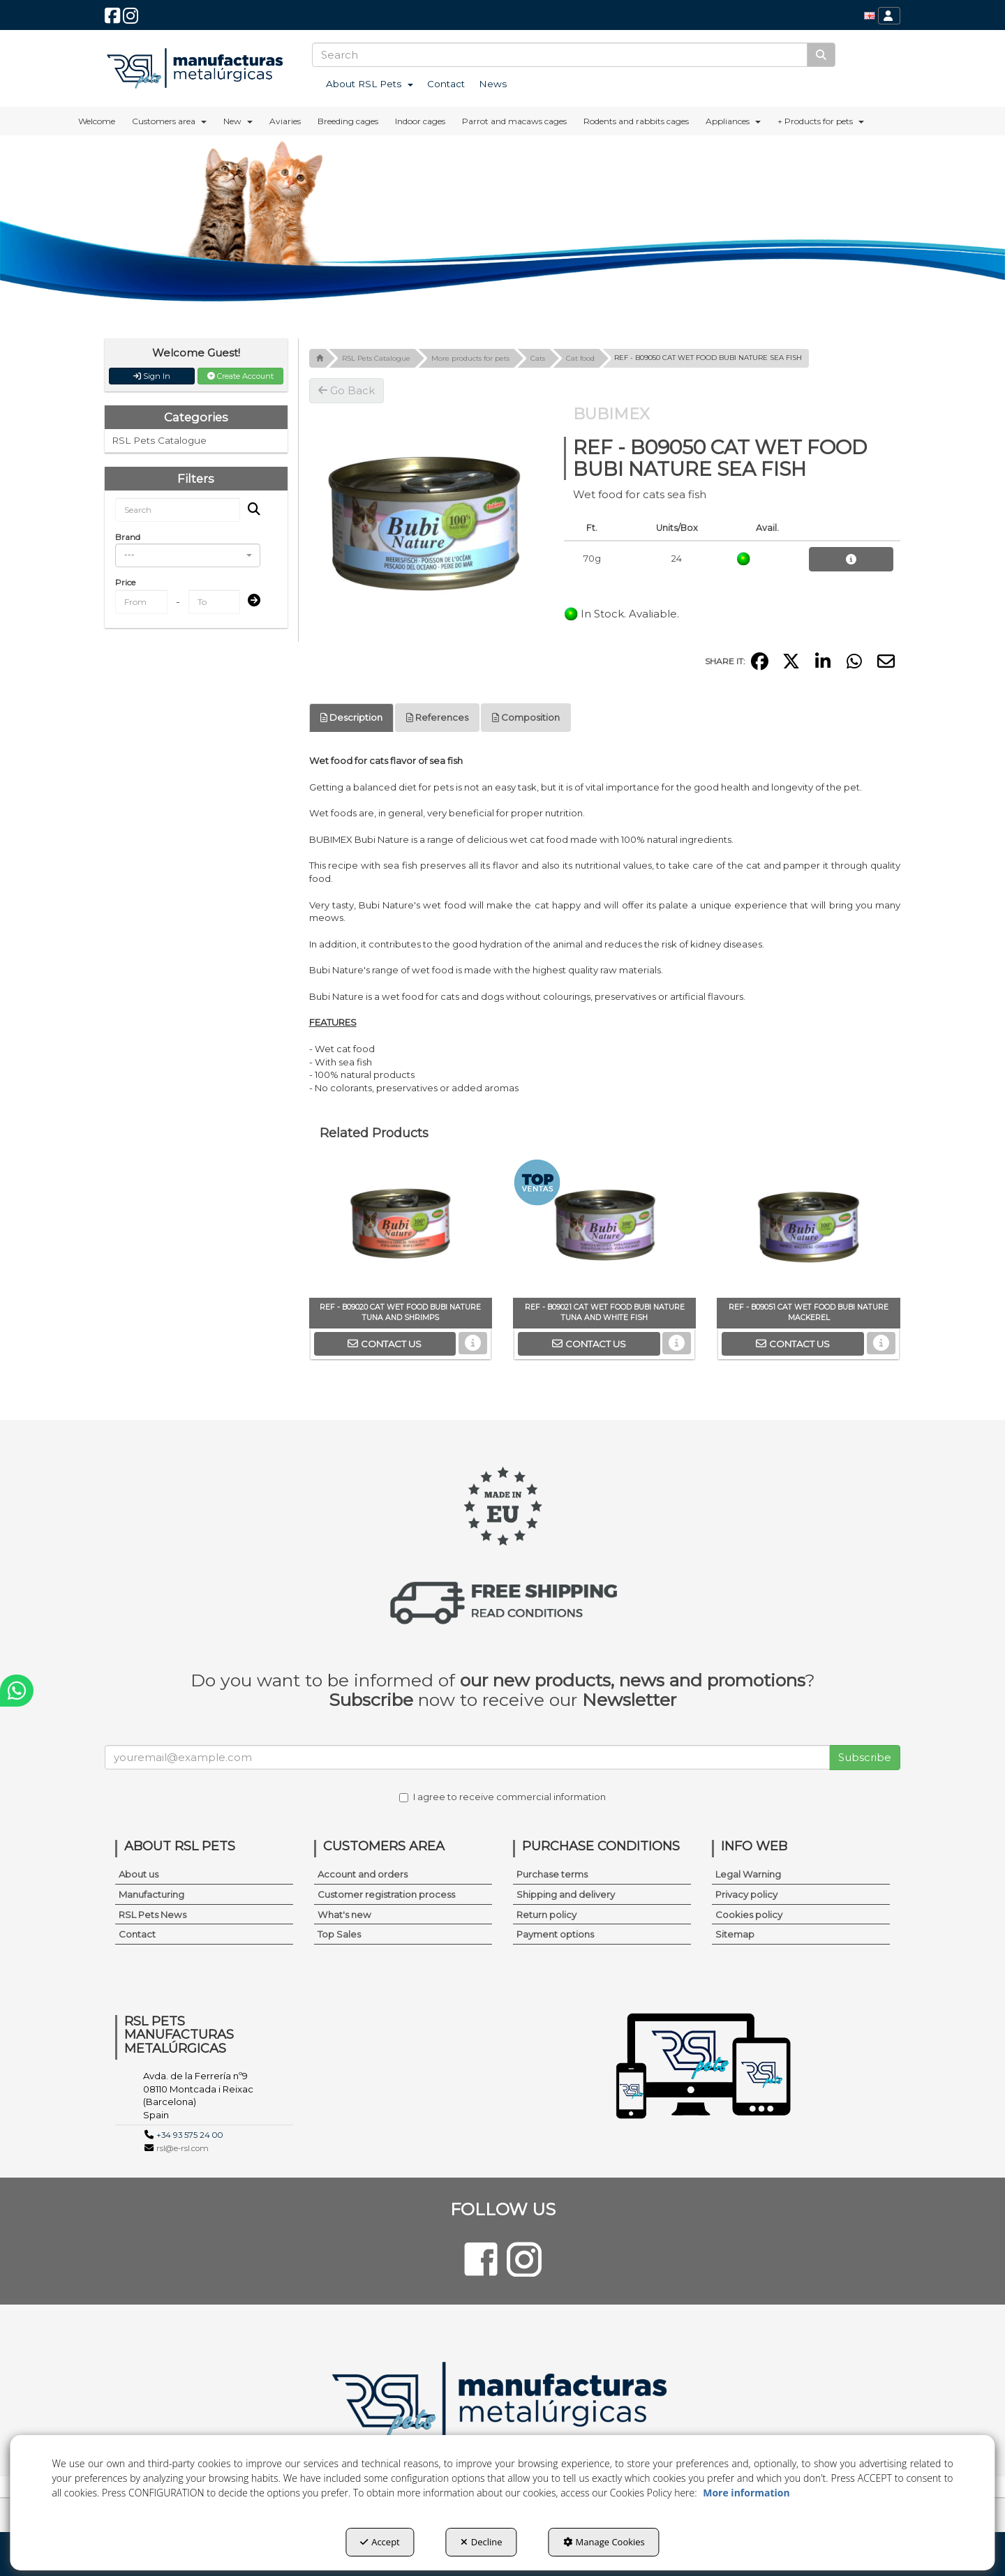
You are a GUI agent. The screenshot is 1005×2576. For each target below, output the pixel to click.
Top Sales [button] (339, 1934)
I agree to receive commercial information (502, 1796)
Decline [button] (481, 2542)
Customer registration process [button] (386, 1894)
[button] (112, 19)
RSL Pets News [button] (152, 1914)
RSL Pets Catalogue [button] (159, 440)
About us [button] (138, 1874)
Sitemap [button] (734, 1934)
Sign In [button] (151, 376)
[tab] (351, 717)
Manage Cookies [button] (604, 2542)
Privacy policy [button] (746, 1894)
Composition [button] (526, 717)
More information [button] (746, 2492)
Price (125, 582)
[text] (559, 55)
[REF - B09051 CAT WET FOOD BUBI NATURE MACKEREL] (808, 1228)
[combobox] (187, 555)
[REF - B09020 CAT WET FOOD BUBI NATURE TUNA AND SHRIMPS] (400, 1228)
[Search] (821, 55)
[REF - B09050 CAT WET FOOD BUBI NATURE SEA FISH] (426, 520)
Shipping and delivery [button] (565, 1894)
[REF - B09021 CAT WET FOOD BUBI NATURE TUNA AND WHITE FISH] (604, 1228)
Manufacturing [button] (151, 1894)
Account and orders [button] (363, 1874)
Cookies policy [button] (748, 1914)
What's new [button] (344, 1914)
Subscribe (864, 1757)
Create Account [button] (240, 376)
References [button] (437, 717)
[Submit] (249, 601)
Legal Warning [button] (748, 1874)
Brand (127, 537)
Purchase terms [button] (552, 1874)
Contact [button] (137, 1934)
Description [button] (351, 717)
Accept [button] (380, 2542)
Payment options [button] (555, 1934)
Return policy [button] (546, 1914)
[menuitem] (869, 16)
